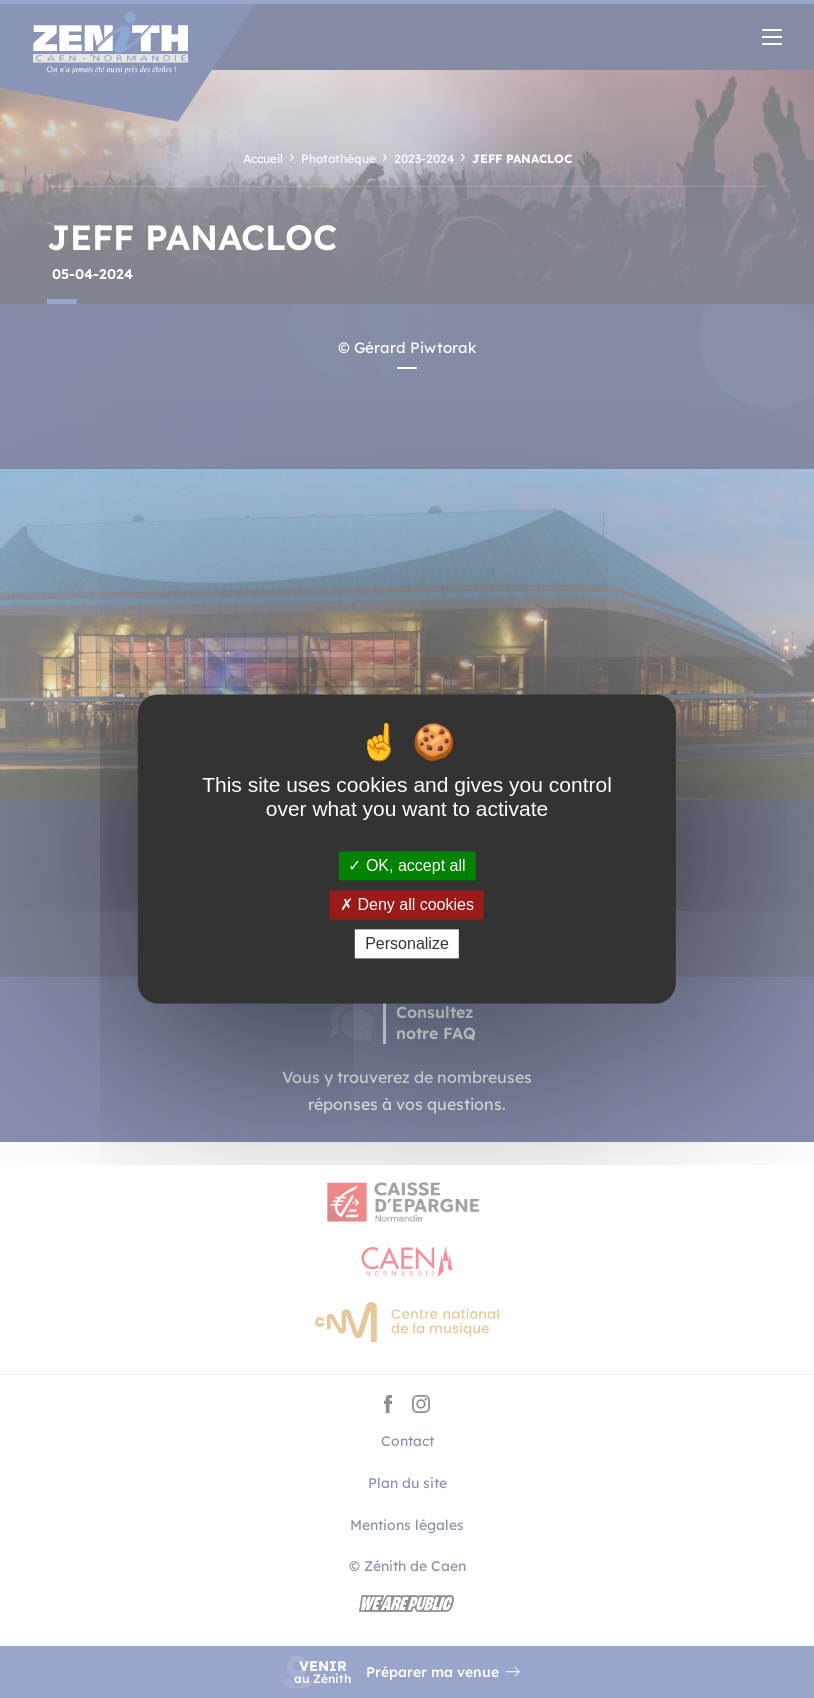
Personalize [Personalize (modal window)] (407, 943)
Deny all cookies (407, 904)
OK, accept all (406, 865)
